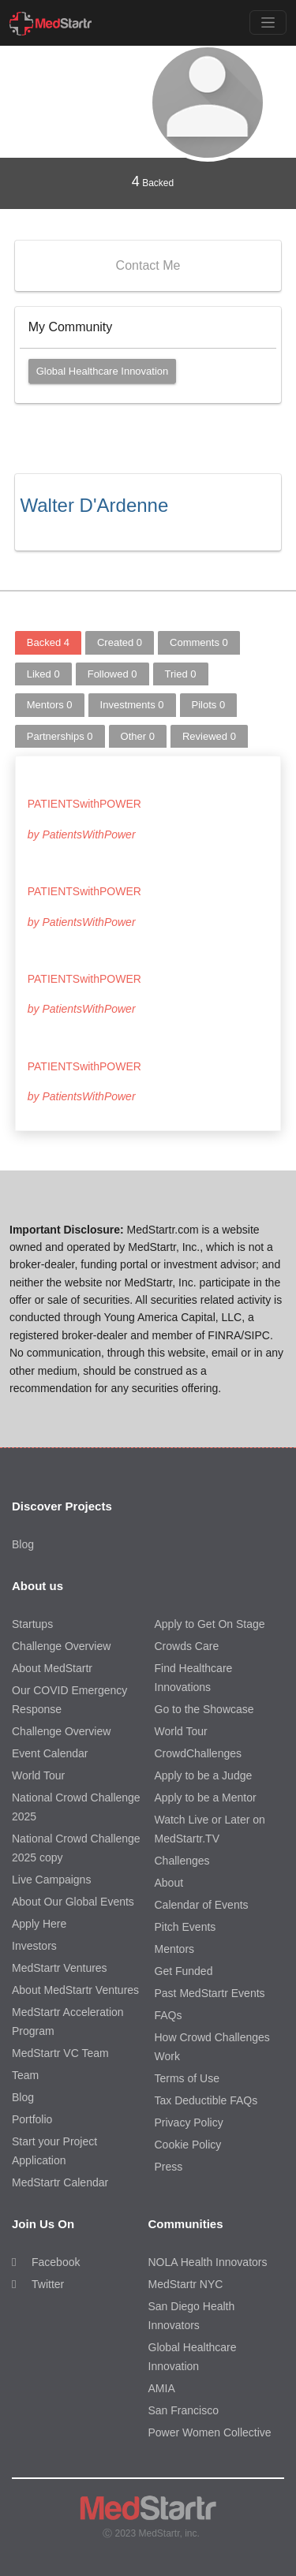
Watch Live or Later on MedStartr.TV (210, 1829)
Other (138, 736)
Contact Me (148, 265)
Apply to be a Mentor (206, 1797)
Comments (199, 642)
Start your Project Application (54, 2151)
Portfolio (32, 2119)
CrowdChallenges (198, 1753)
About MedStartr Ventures (75, 1990)
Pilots (209, 705)
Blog (23, 1544)
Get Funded (184, 1971)
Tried (181, 674)
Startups (32, 1624)
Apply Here (39, 1923)
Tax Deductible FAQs (206, 2100)
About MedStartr (52, 1668)
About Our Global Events (73, 1901)
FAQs (168, 2015)
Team (25, 2075)
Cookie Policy (188, 2144)
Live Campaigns (51, 1879)
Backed (153, 181)
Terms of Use (187, 2078)
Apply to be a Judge (204, 1775)
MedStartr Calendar (60, 2182)
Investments (132, 705)
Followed (112, 674)
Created (119, 642)
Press (169, 2166)
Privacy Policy (189, 2122)
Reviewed (209, 736)
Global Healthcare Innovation (102, 371)
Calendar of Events (202, 1904)
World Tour (38, 1775)
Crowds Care (187, 1646)
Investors (34, 1945)
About (169, 1882)
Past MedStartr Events (210, 1993)
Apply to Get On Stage (210, 1624)
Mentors (50, 705)
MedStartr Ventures (59, 1968)
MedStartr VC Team (60, 2053)
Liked (43, 674)
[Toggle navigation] (268, 22)
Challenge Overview (61, 1646)
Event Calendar (50, 1753)
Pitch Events (185, 1927)
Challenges (182, 1860)
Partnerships (60, 736)
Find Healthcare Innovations (194, 1677)
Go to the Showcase (204, 1709)
